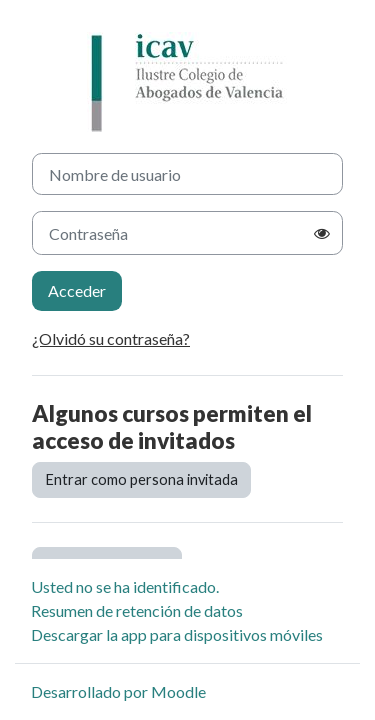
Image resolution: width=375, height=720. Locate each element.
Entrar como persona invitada (141, 479)
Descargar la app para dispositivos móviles (177, 634)
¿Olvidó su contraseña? (111, 338)
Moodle (178, 691)
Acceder (77, 290)
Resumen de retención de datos (137, 610)
